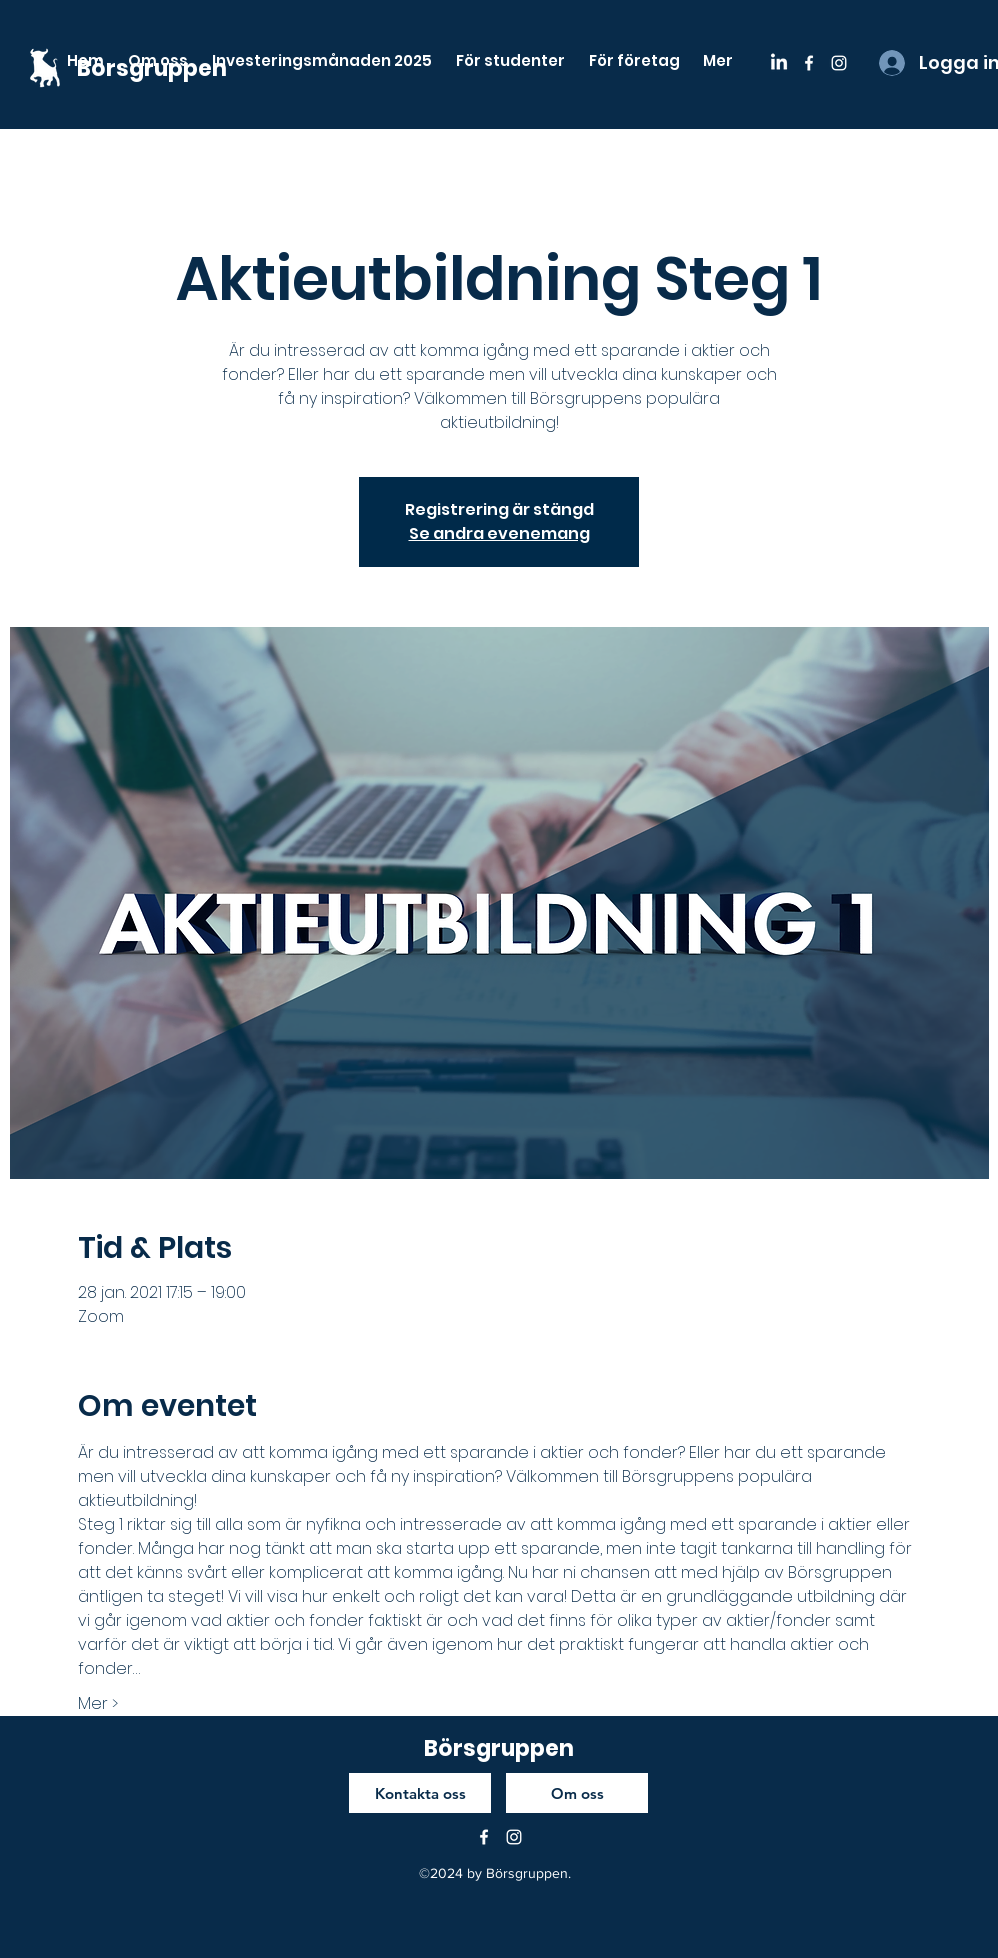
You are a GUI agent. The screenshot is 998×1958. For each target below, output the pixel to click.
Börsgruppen (499, 1748)
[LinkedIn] (779, 63)
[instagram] (839, 63)
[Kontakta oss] (420, 1793)
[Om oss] (577, 1793)
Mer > (98, 1704)
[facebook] (809, 63)
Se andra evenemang (499, 533)
